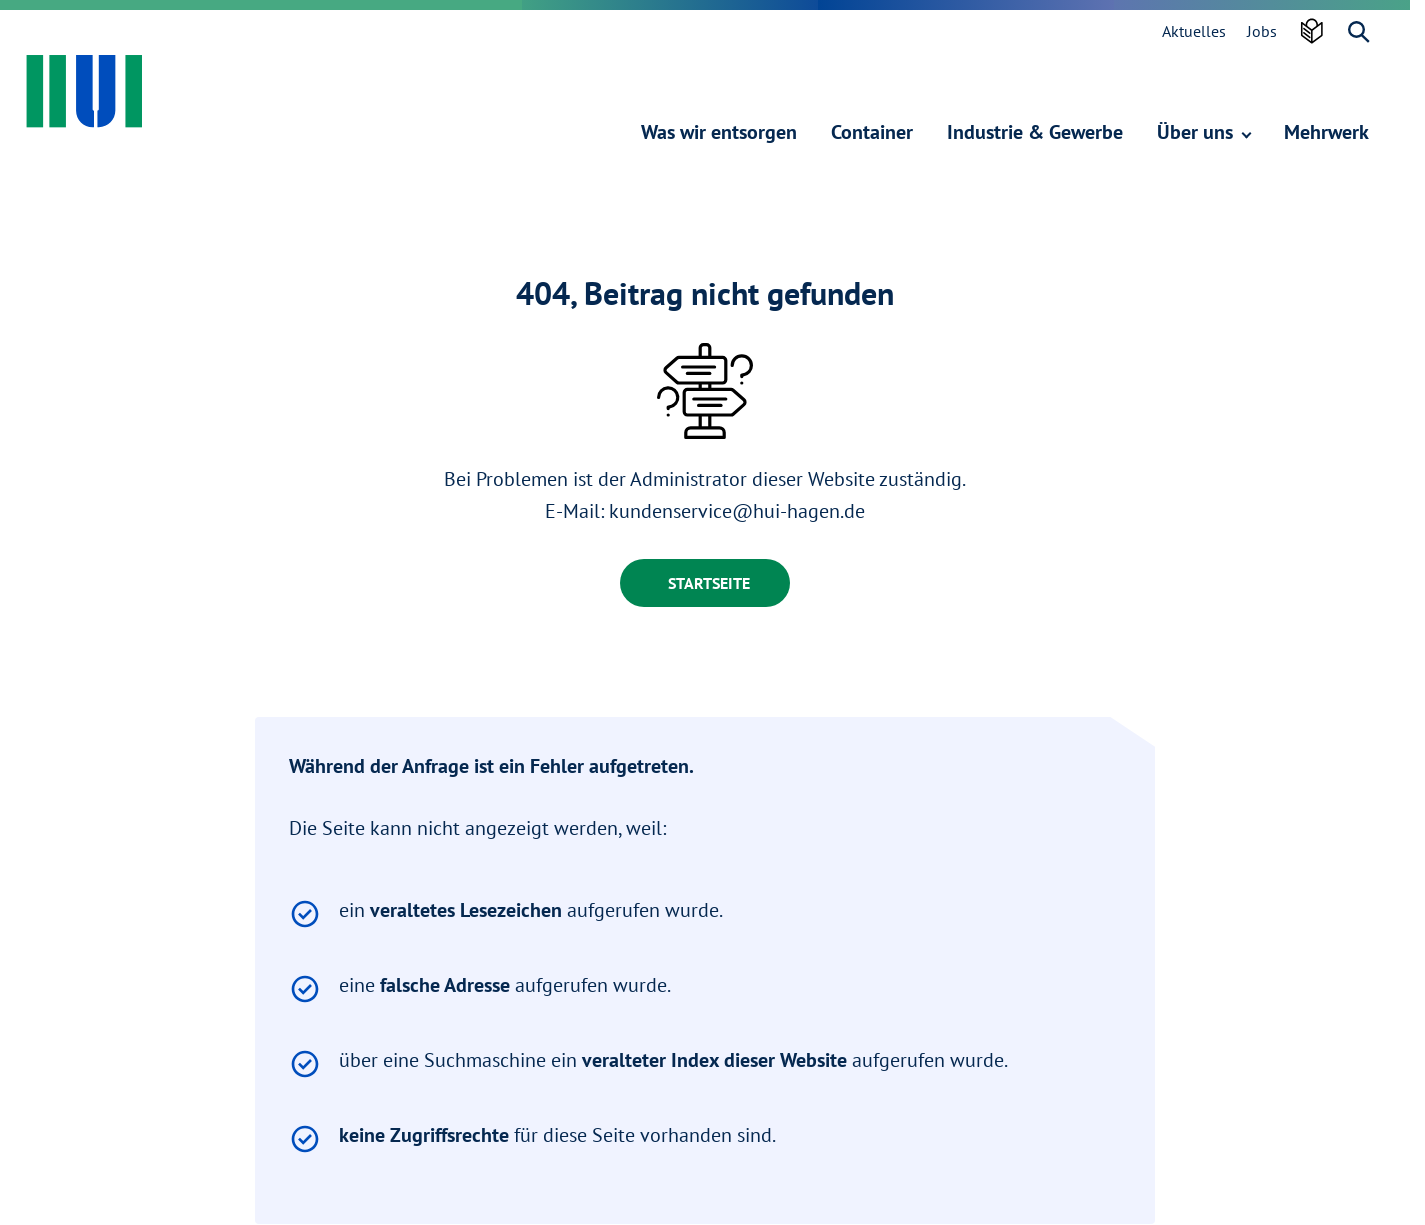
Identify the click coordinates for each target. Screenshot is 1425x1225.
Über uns (1204, 132)
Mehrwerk (1326, 132)
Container (872, 132)
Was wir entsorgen (719, 132)
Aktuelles (1194, 31)
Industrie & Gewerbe (1035, 132)
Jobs (1262, 31)
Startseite (709, 583)
